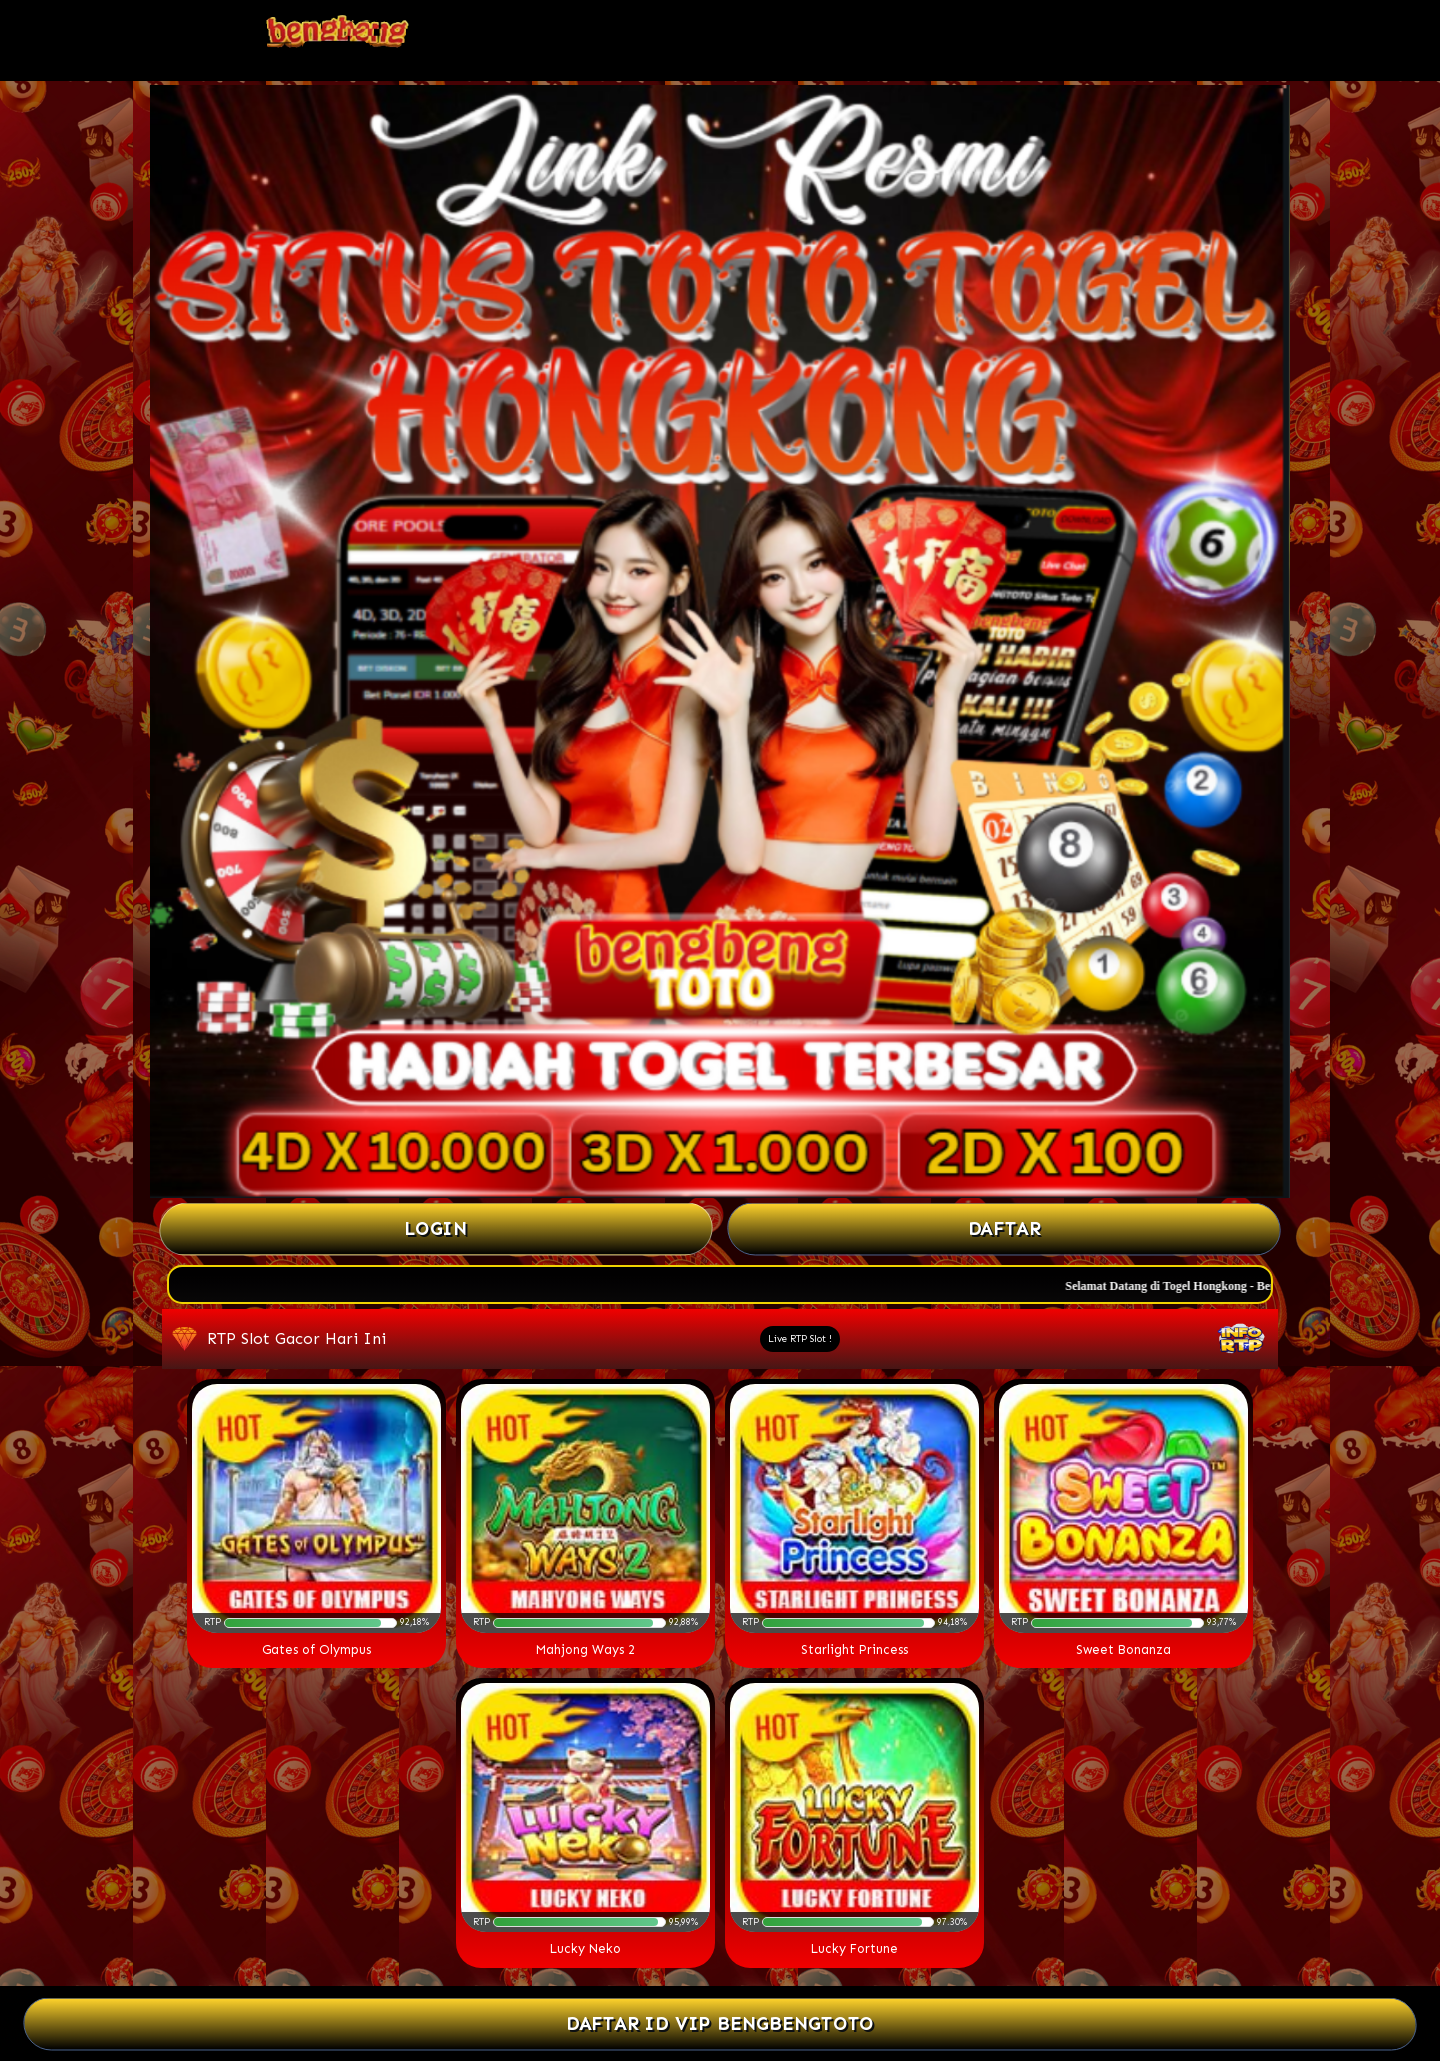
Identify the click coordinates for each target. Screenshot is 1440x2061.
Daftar (1003, 1228)
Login (436, 1228)
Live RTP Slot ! (800, 1339)
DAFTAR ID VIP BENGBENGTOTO (720, 2024)
